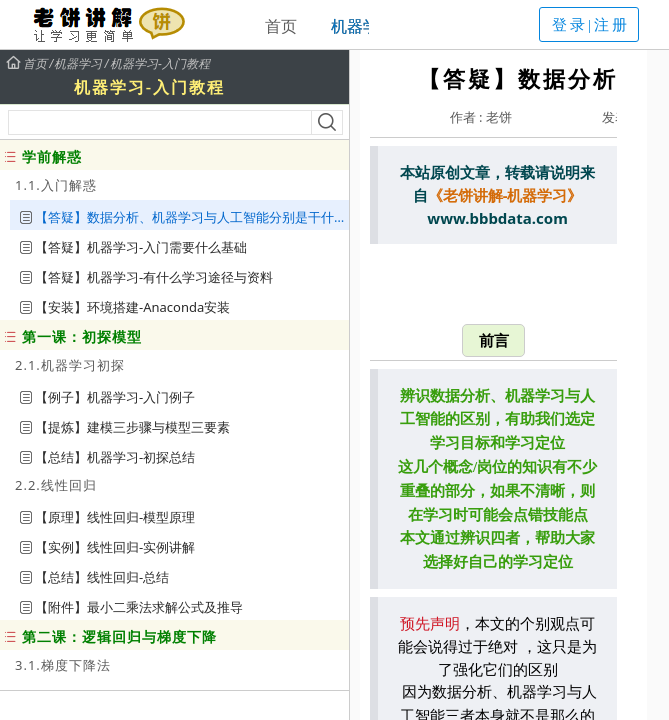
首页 (281, 26)
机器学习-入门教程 (160, 64)
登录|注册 (591, 25)
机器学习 (363, 26)
